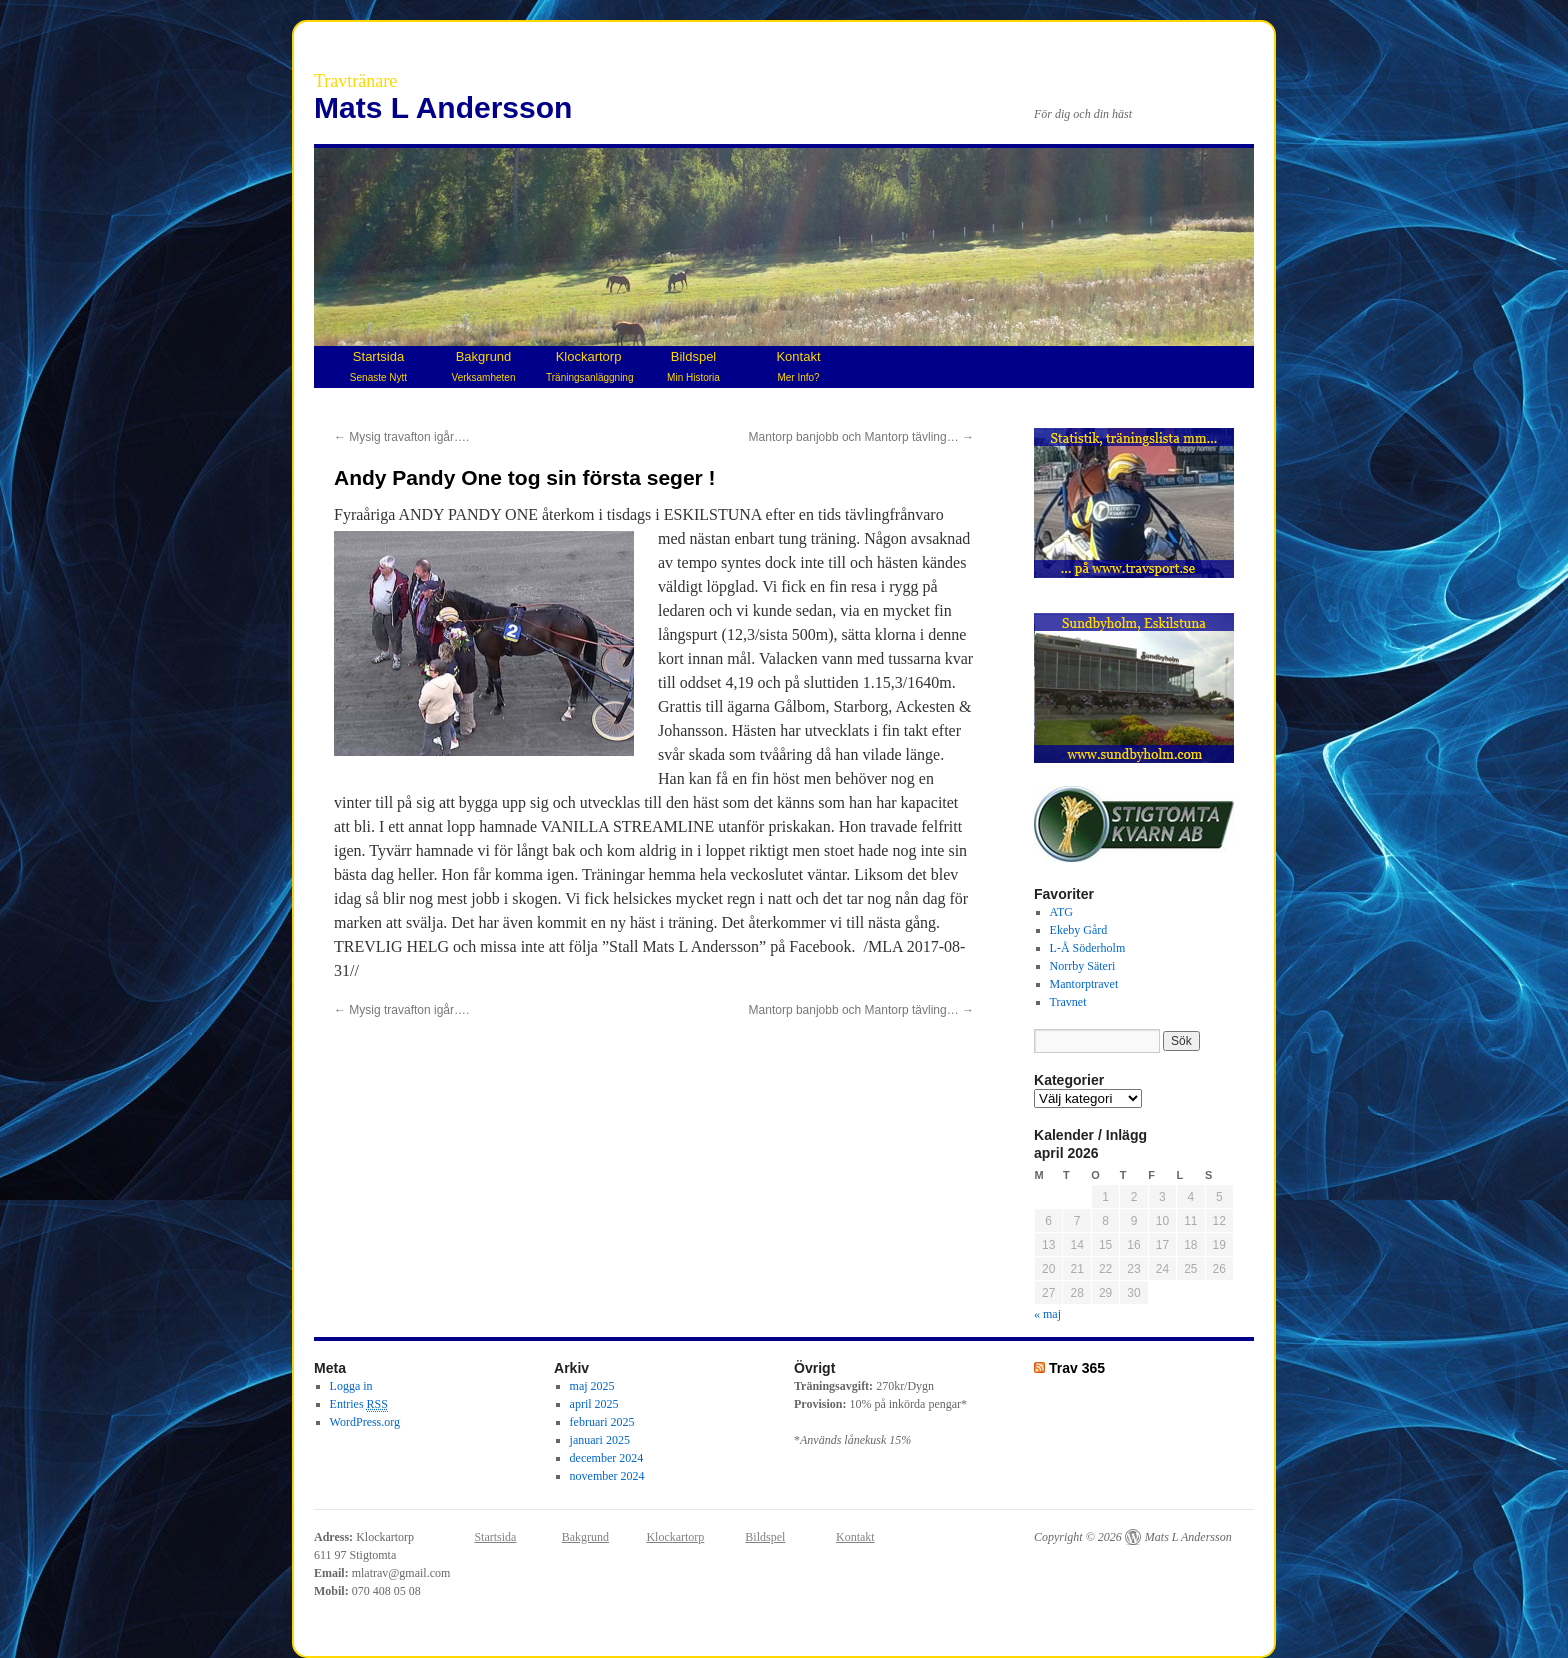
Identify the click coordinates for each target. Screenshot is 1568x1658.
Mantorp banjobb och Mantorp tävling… (861, 437)
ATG (1061, 912)
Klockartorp (589, 366)
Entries (359, 1404)
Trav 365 (1077, 1368)
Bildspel (693, 366)
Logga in (351, 1386)
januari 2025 (600, 1440)
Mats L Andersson (443, 107)
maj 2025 (592, 1386)
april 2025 (594, 1404)
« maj (1047, 1314)
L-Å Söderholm (1088, 948)
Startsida (378, 366)
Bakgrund (484, 366)
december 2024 (607, 1458)
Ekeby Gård (1079, 930)
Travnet (1068, 1002)
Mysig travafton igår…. (401, 437)
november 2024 (607, 1476)
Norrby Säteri (1083, 966)
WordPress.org (365, 1422)
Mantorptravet (1084, 984)
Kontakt (798, 366)
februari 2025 (602, 1422)
